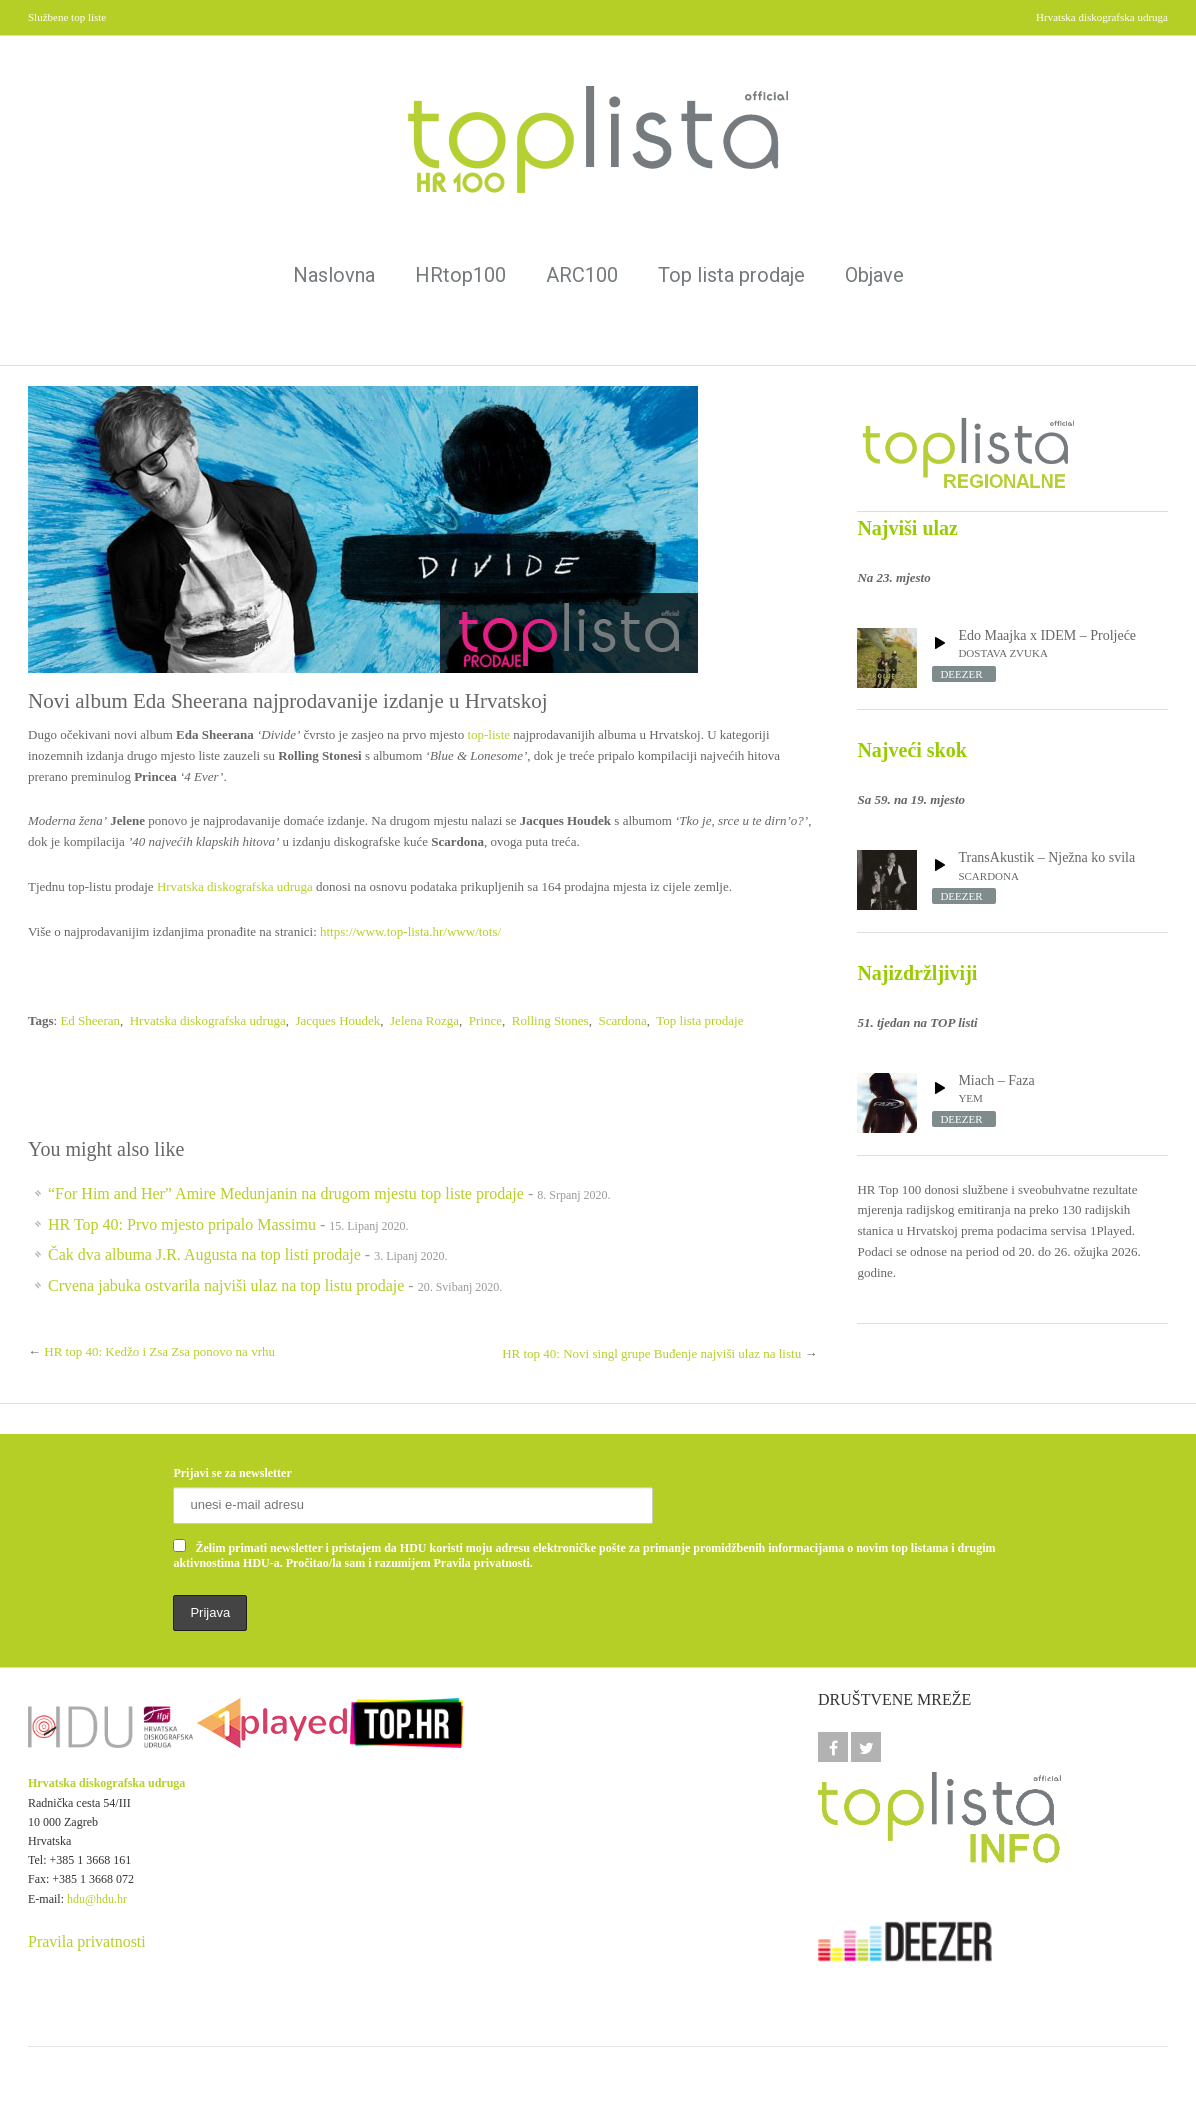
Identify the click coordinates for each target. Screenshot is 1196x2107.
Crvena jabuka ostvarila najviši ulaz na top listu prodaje (226, 1285)
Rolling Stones (550, 1020)
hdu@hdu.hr (97, 1899)
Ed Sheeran (90, 1020)
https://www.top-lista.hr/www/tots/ (410, 931)
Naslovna (334, 275)
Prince (485, 1020)
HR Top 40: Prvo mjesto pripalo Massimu (182, 1224)
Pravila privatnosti (87, 1941)
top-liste (488, 734)
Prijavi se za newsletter (232, 1473)
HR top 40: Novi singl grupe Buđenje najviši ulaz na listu (651, 1353)
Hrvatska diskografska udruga (235, 886)
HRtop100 (460, 275)
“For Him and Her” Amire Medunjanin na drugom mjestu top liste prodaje (286, 1193)
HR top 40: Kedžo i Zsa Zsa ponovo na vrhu (159, 1351)
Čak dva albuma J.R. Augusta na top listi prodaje (204, 1254)
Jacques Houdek (337, 1020)
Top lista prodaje (731, 275)
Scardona (622, 1020)
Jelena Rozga (424, 1020)
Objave (874, 275)
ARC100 (582, 275)
